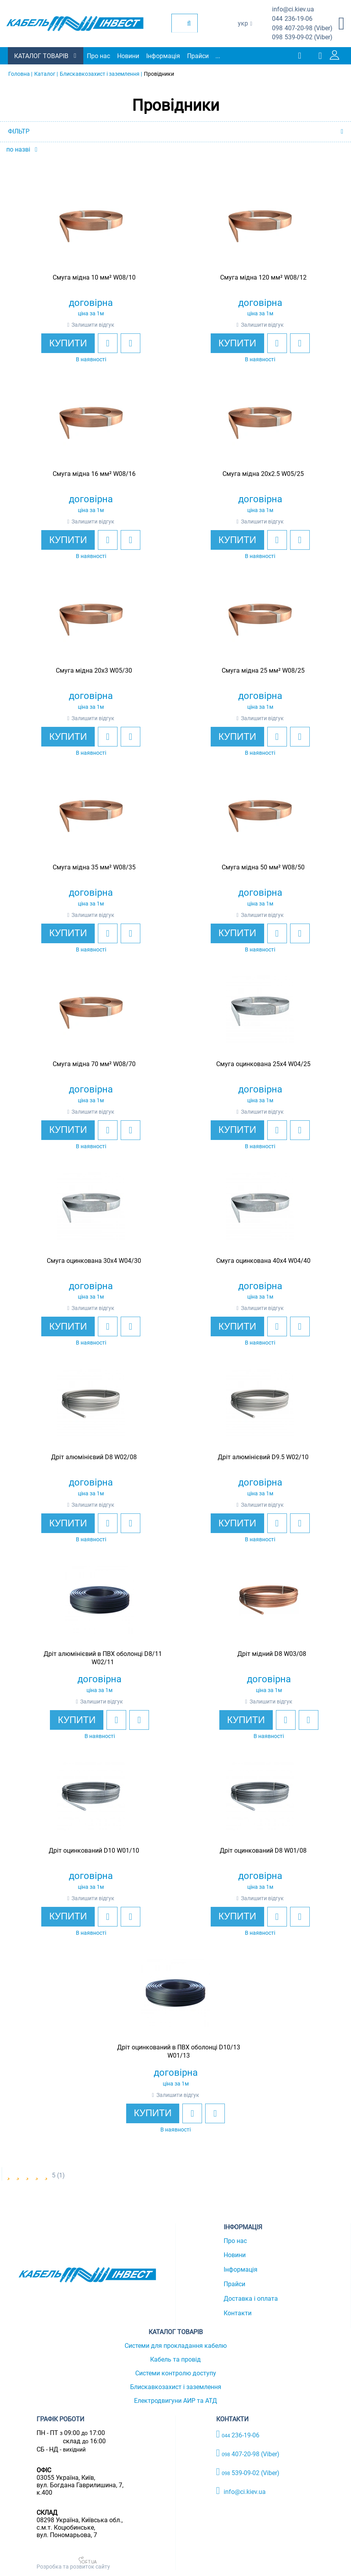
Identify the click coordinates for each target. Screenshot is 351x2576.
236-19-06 (292, 19)
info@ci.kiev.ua (241, 2491)
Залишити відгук (93, 325)
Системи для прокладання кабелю (176, 2345)
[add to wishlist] (108, 343)
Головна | (20, 74)
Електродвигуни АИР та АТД (175, 2400)
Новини (128, 56)
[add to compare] (130, 343)
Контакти (238, 2313)
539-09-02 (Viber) (302, 37)
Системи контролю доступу (175, 2373)
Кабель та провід (175, 2359)
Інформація (163, 56)
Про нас (98, 56)
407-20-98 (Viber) (302, 28)
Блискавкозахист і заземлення (175, 2387)
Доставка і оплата (251, 2298)
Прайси (198, 56)
